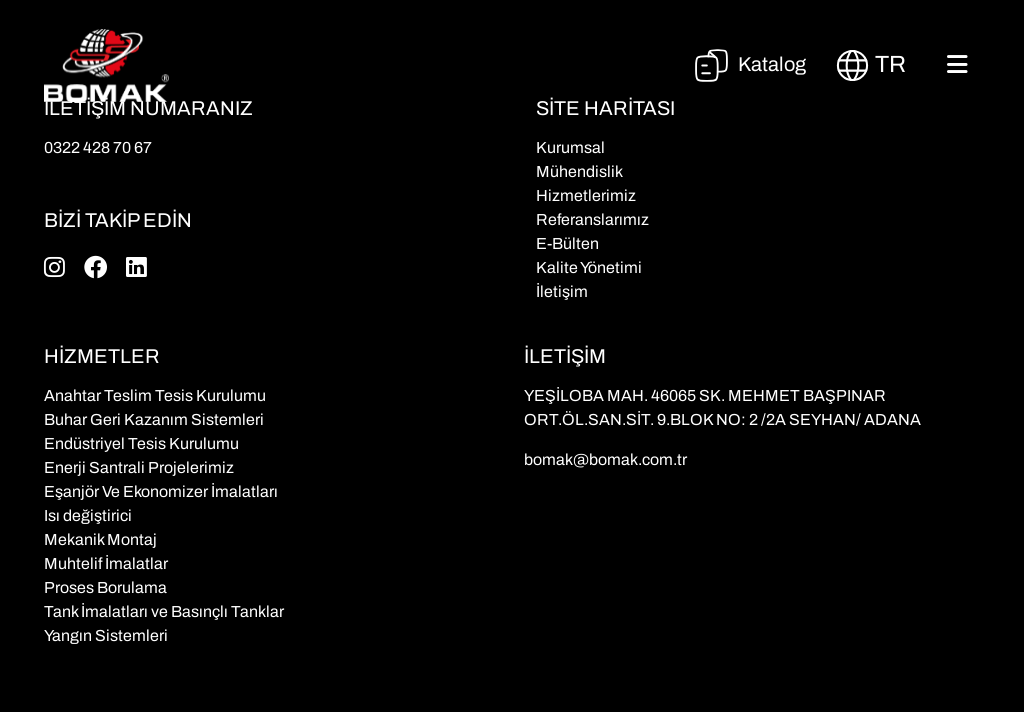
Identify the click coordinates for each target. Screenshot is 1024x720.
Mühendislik (579, 171)
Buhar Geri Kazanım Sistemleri (154, 419)
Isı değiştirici (88, 515)
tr (870, 65)
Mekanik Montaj (100, 539)
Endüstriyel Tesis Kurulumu (141, 443)
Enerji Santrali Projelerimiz (139, 467)
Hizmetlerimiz (586, 195)
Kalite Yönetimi (589, 267)
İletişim (562, 291)
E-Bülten (567, 243)
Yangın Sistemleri (106, 635)
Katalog (749, 64)
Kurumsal (570, 147)
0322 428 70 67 (98, 147)
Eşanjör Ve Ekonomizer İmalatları (161, 491)
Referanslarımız (592, 219)
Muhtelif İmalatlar (106, 563)
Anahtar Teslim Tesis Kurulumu (155, 395)
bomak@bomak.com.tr (605, 459)
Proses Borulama (105, 587)
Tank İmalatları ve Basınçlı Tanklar (164, 611)
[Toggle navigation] (957, 65)
